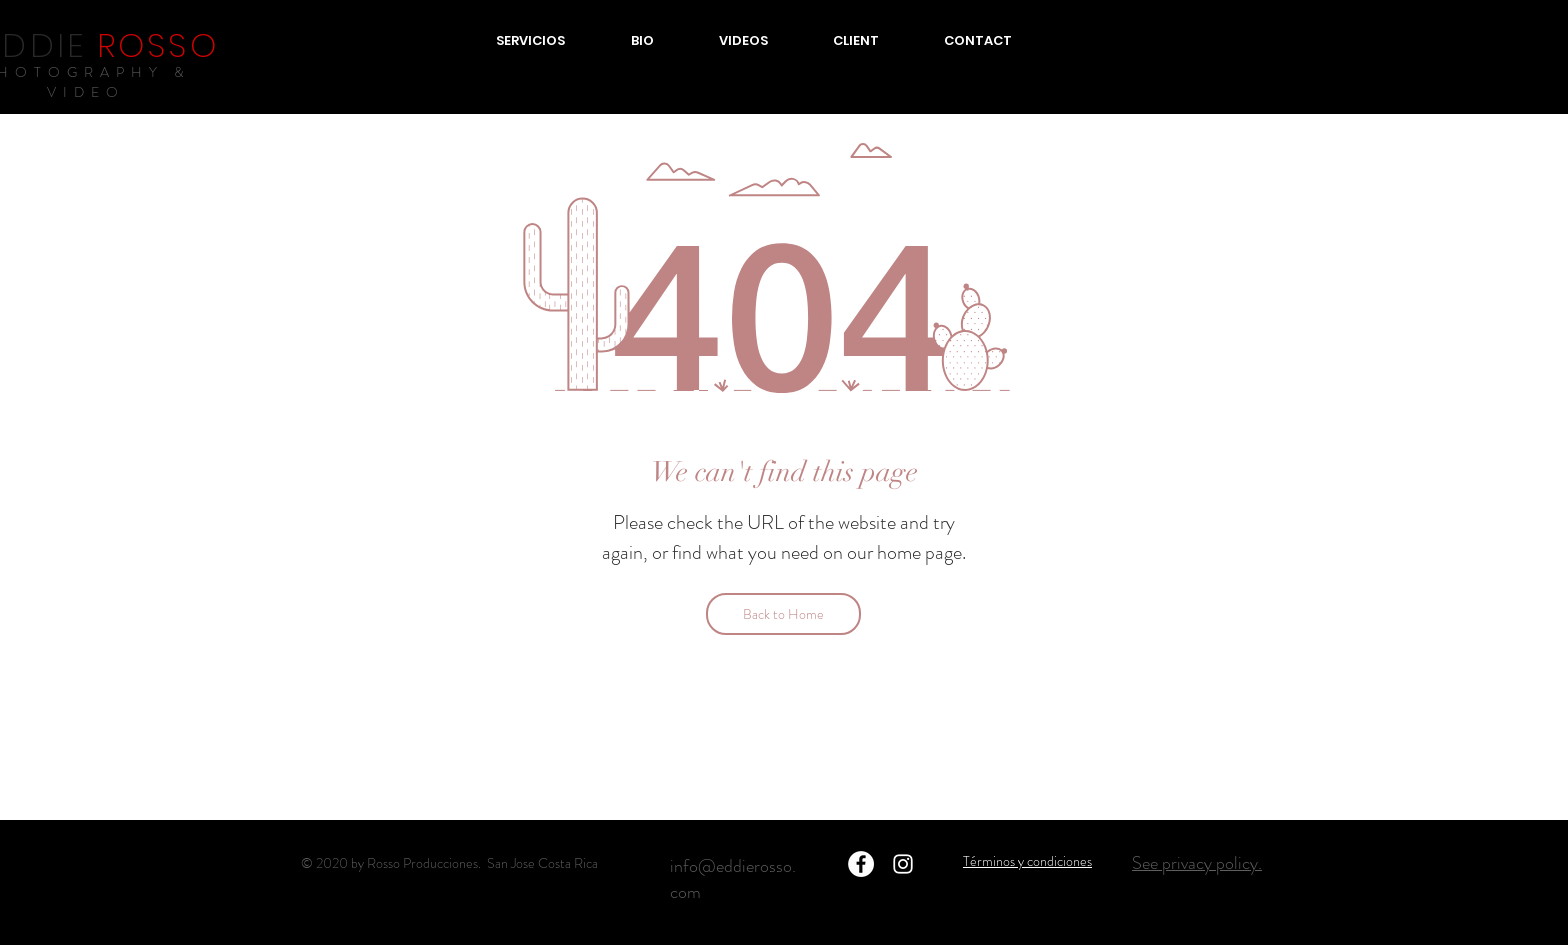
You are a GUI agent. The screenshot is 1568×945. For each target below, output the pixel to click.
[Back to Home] (783, 614)
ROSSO (158, 45)
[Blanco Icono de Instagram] (903, 864)
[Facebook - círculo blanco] (861, 864)
